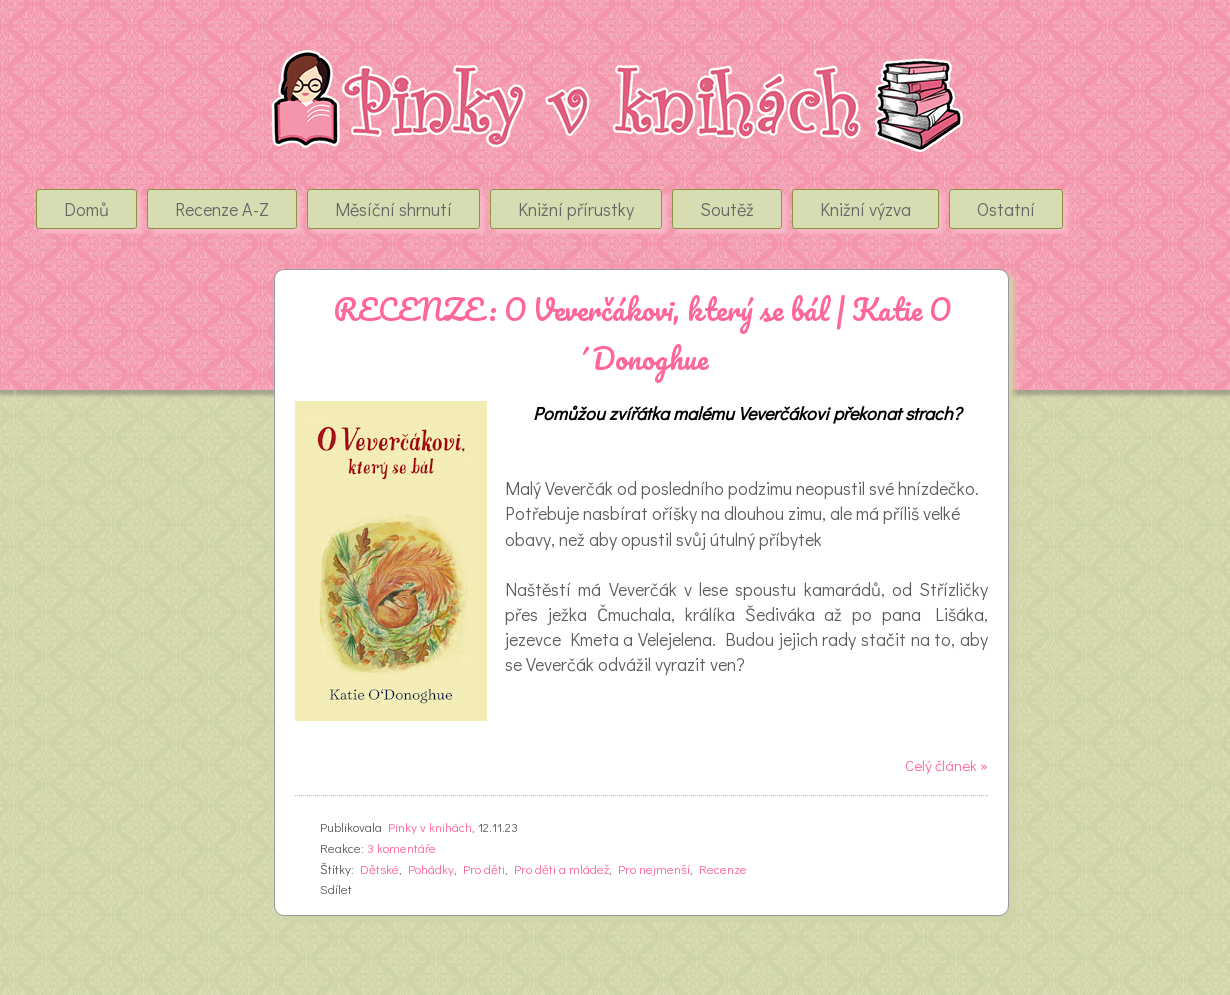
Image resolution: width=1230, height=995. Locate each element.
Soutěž (727, 209)
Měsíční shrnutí (393, 209)
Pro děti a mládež (561, 868)
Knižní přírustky (576, 209)
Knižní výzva (865, 209)
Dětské (379, 868)
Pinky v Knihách (152, 69)
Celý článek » (946, 765)
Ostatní (1006, 209)
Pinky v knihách (430, 826)
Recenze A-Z (222, 209)
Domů (86, 209)
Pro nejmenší (654, 868)
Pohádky (431, 868)
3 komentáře (401, 847)
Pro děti (484, 868)
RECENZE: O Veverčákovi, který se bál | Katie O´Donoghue (642, 334)
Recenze (723, 868)
